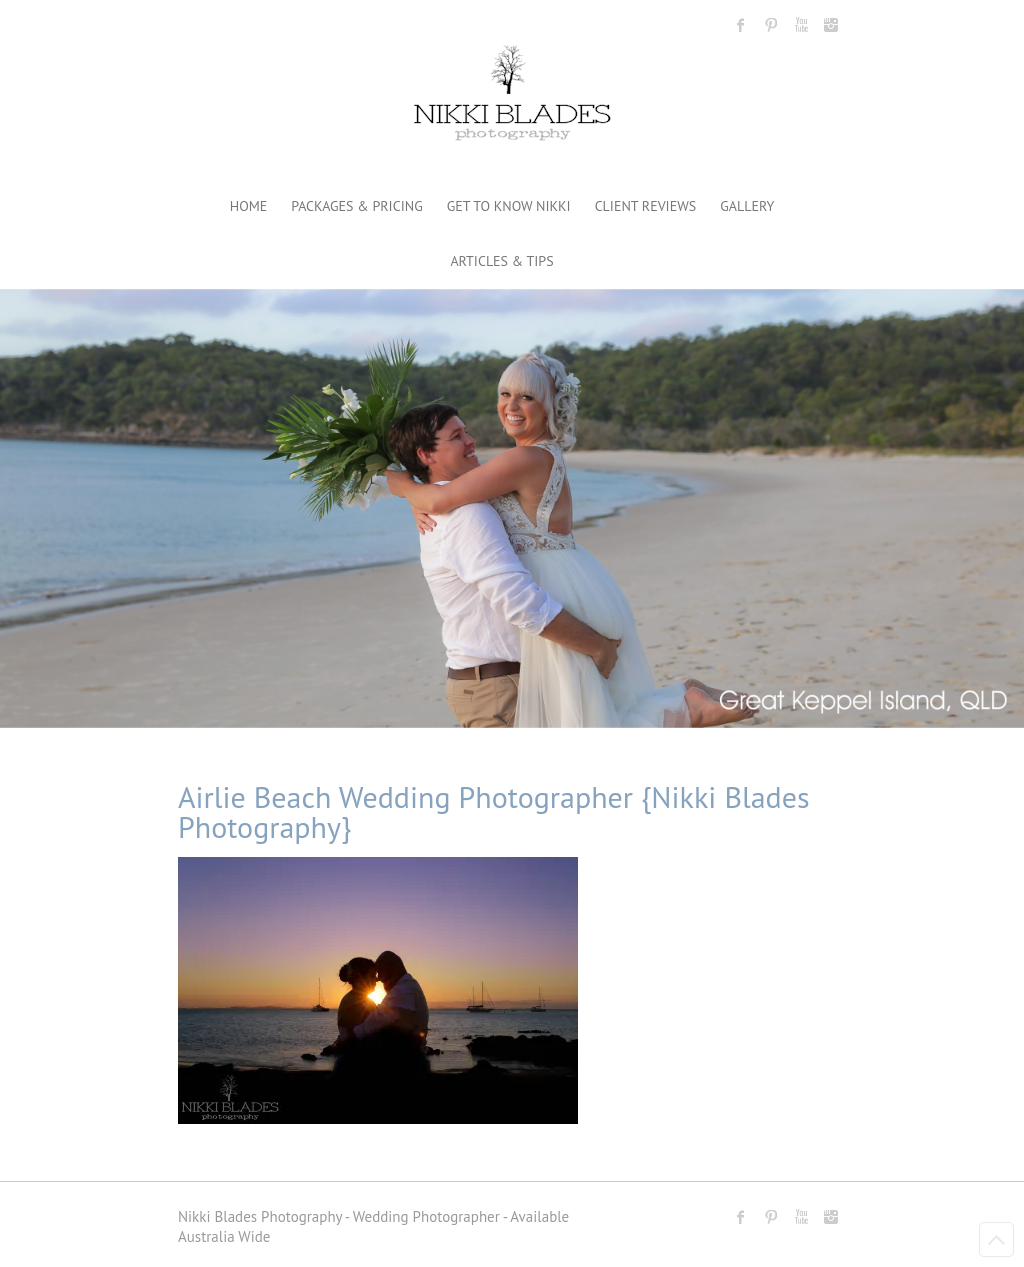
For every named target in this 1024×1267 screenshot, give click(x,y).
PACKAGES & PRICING (356, 206)
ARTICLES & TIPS (501, 261)
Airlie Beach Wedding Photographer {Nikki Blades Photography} (494, 811)
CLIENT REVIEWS (646, 206)
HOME (249, 206)
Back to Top (996, 1239)
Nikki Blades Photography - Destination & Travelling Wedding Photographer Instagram (831, 25)
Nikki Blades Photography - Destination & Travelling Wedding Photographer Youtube (801, 25)
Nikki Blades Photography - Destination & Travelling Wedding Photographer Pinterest (771, 25)
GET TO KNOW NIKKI (509, 206)
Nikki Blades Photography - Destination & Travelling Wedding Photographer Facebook (741, 25)
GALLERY (747, 206)
